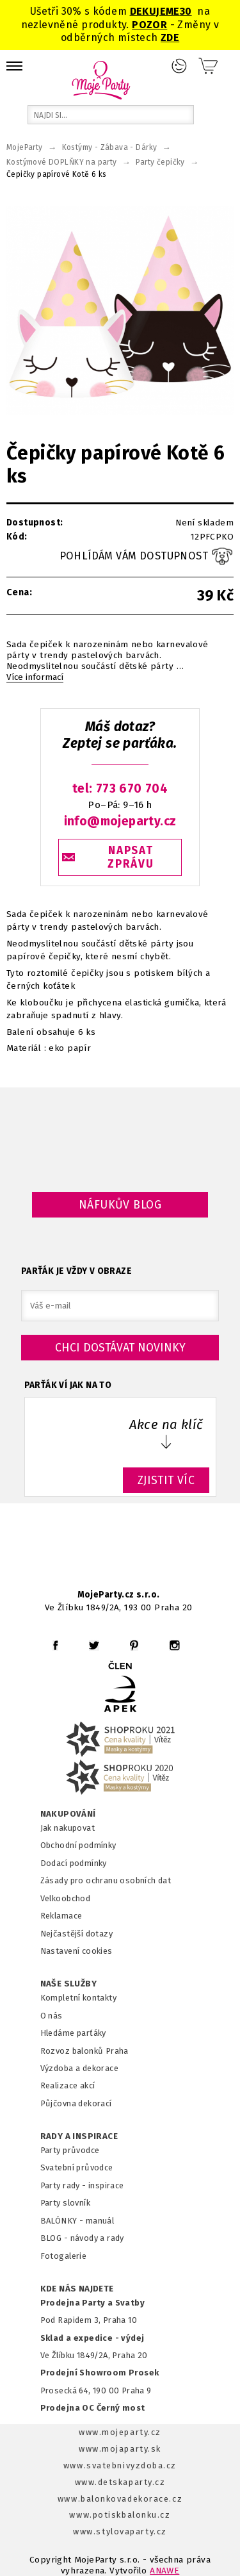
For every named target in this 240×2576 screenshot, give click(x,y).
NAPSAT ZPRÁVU (131, 857)
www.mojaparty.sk (120, 2449)
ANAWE (164, 2570)
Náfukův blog (120, 1205)
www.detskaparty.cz (120, 2482)
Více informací (34, 677)
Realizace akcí (67, 2085)
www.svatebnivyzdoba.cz (120, 2465)
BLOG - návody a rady (82, 2238)
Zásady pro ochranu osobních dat (106, 1880)
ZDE (170, 37)
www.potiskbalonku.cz (119, 2515)
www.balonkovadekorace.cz (120, 2499)
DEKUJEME (155, 11)
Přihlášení (179, 66)
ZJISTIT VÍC (166, 1480)
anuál (103, 2220)
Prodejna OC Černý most (92, 2408)
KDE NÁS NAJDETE (77, 2289)
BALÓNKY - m (66, 2220)
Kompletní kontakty (78, 1997)
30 (186, 11)
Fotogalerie (63, 2256)
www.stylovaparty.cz (119, 2531)
